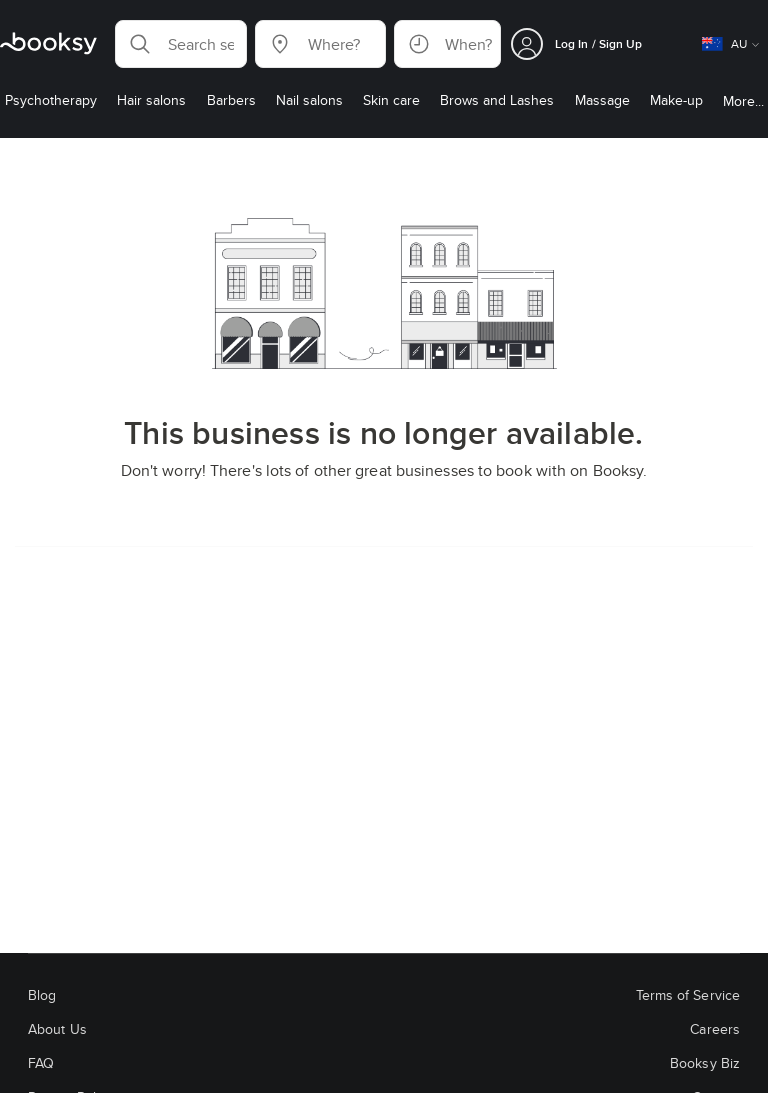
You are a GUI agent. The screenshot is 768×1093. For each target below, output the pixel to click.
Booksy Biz (705, 1063)
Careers (715, 1029)
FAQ (41, 1063)
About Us (57, 1029)
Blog (42, 995)
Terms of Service (688, 995)
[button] (181, 44)
